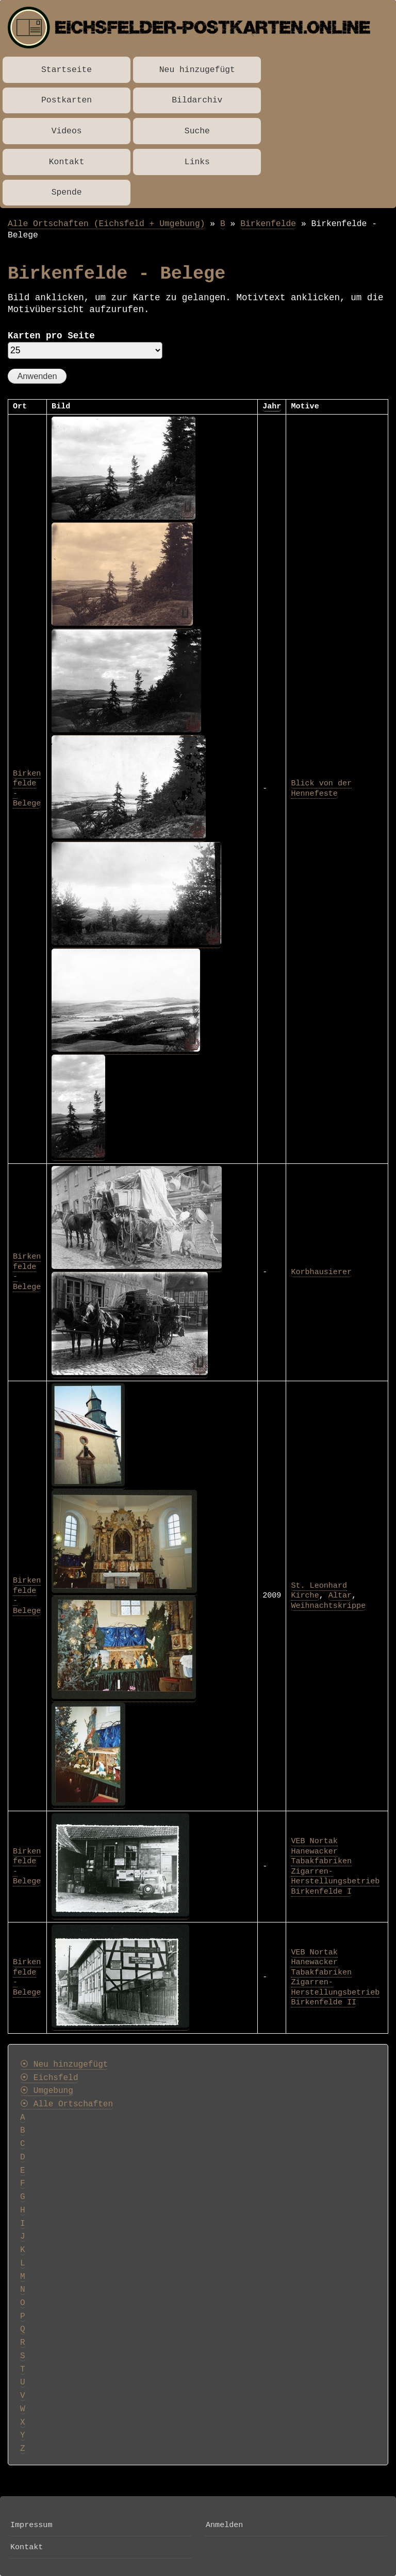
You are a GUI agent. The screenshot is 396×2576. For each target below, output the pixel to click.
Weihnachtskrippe (328, 1605)
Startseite (66, 70)
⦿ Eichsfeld (49, 2078)
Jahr (271, 406)
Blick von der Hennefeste (321, 788)
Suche (197, 131)
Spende (67, 192)
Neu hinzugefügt (197, 70)
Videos (67, 131)
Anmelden (224, 2525)
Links (197, 162)
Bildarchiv (197, 100)
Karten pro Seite (51, 336)
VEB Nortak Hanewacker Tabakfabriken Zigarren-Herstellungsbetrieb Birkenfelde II (335, 1977)
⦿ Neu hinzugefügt (64, 2064)
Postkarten (66, 100)
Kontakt (67, 162)
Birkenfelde (268, 224)
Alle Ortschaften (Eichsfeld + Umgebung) (106, 224)
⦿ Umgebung (46, 2091)
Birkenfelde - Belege (27, 1596)
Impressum (31, 2525)
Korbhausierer (321, 1272)
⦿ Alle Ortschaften (66, 2104)
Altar (340, 1595)
